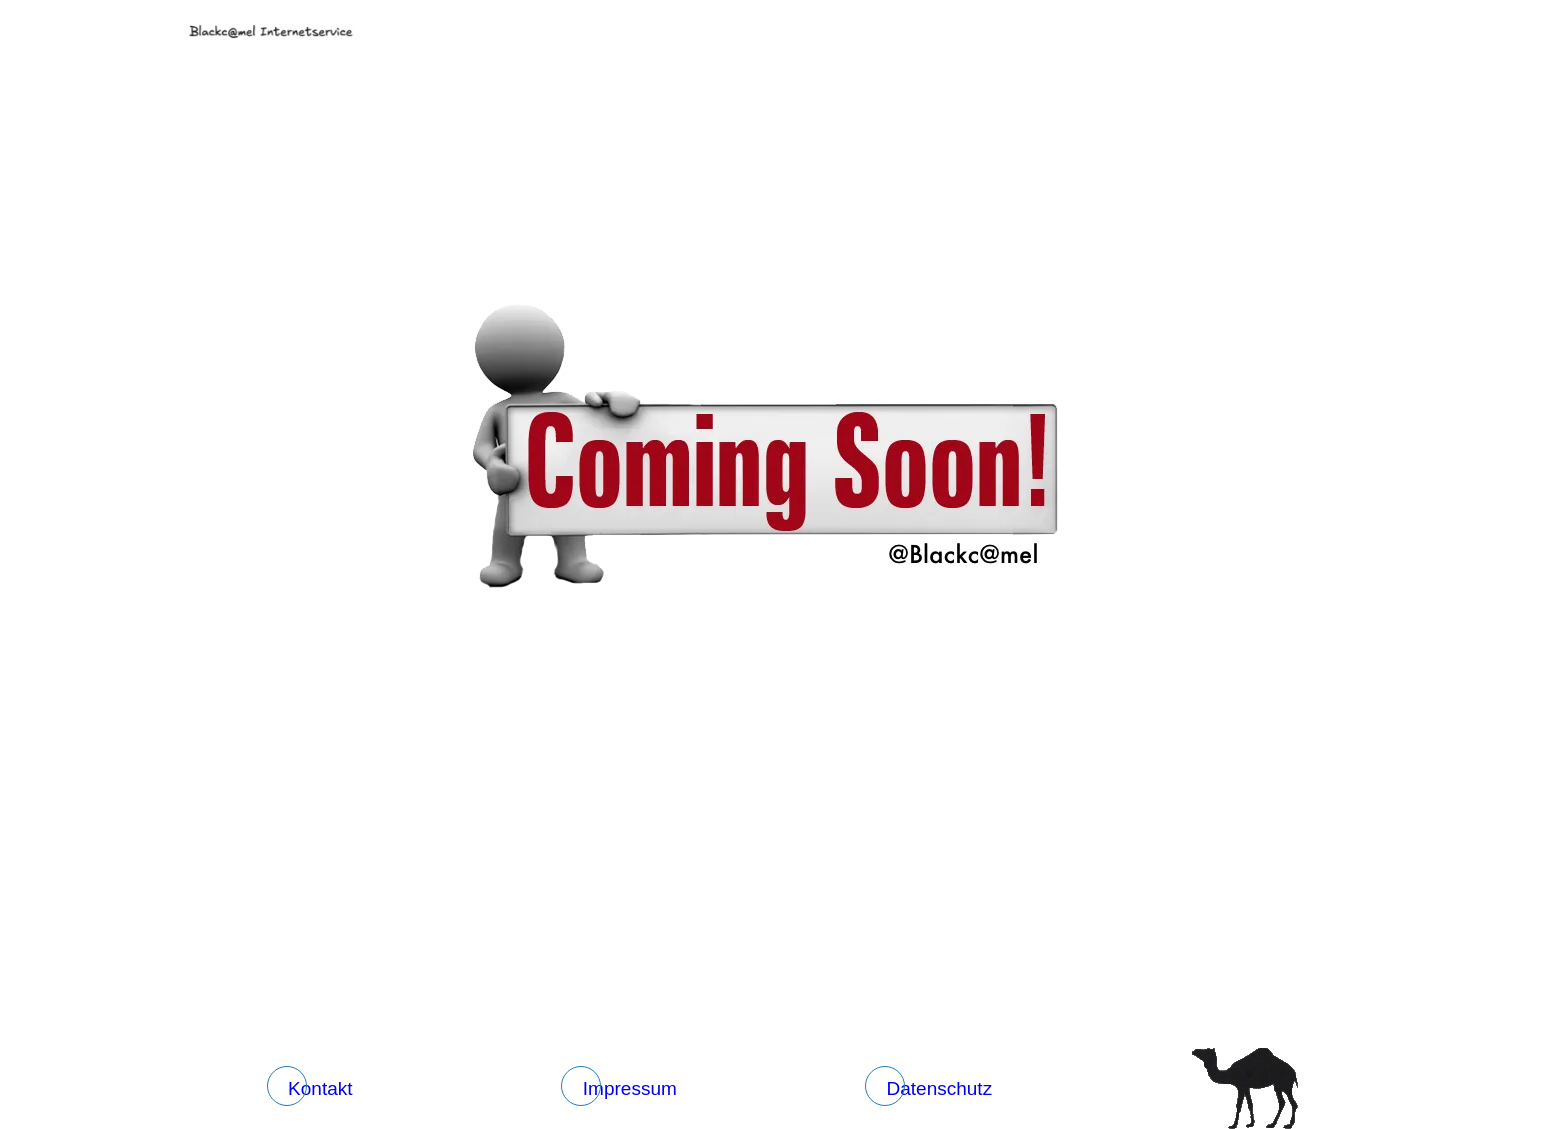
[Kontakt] (316, 1089)
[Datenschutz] (935, 1089)
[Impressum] (625, 1089)
